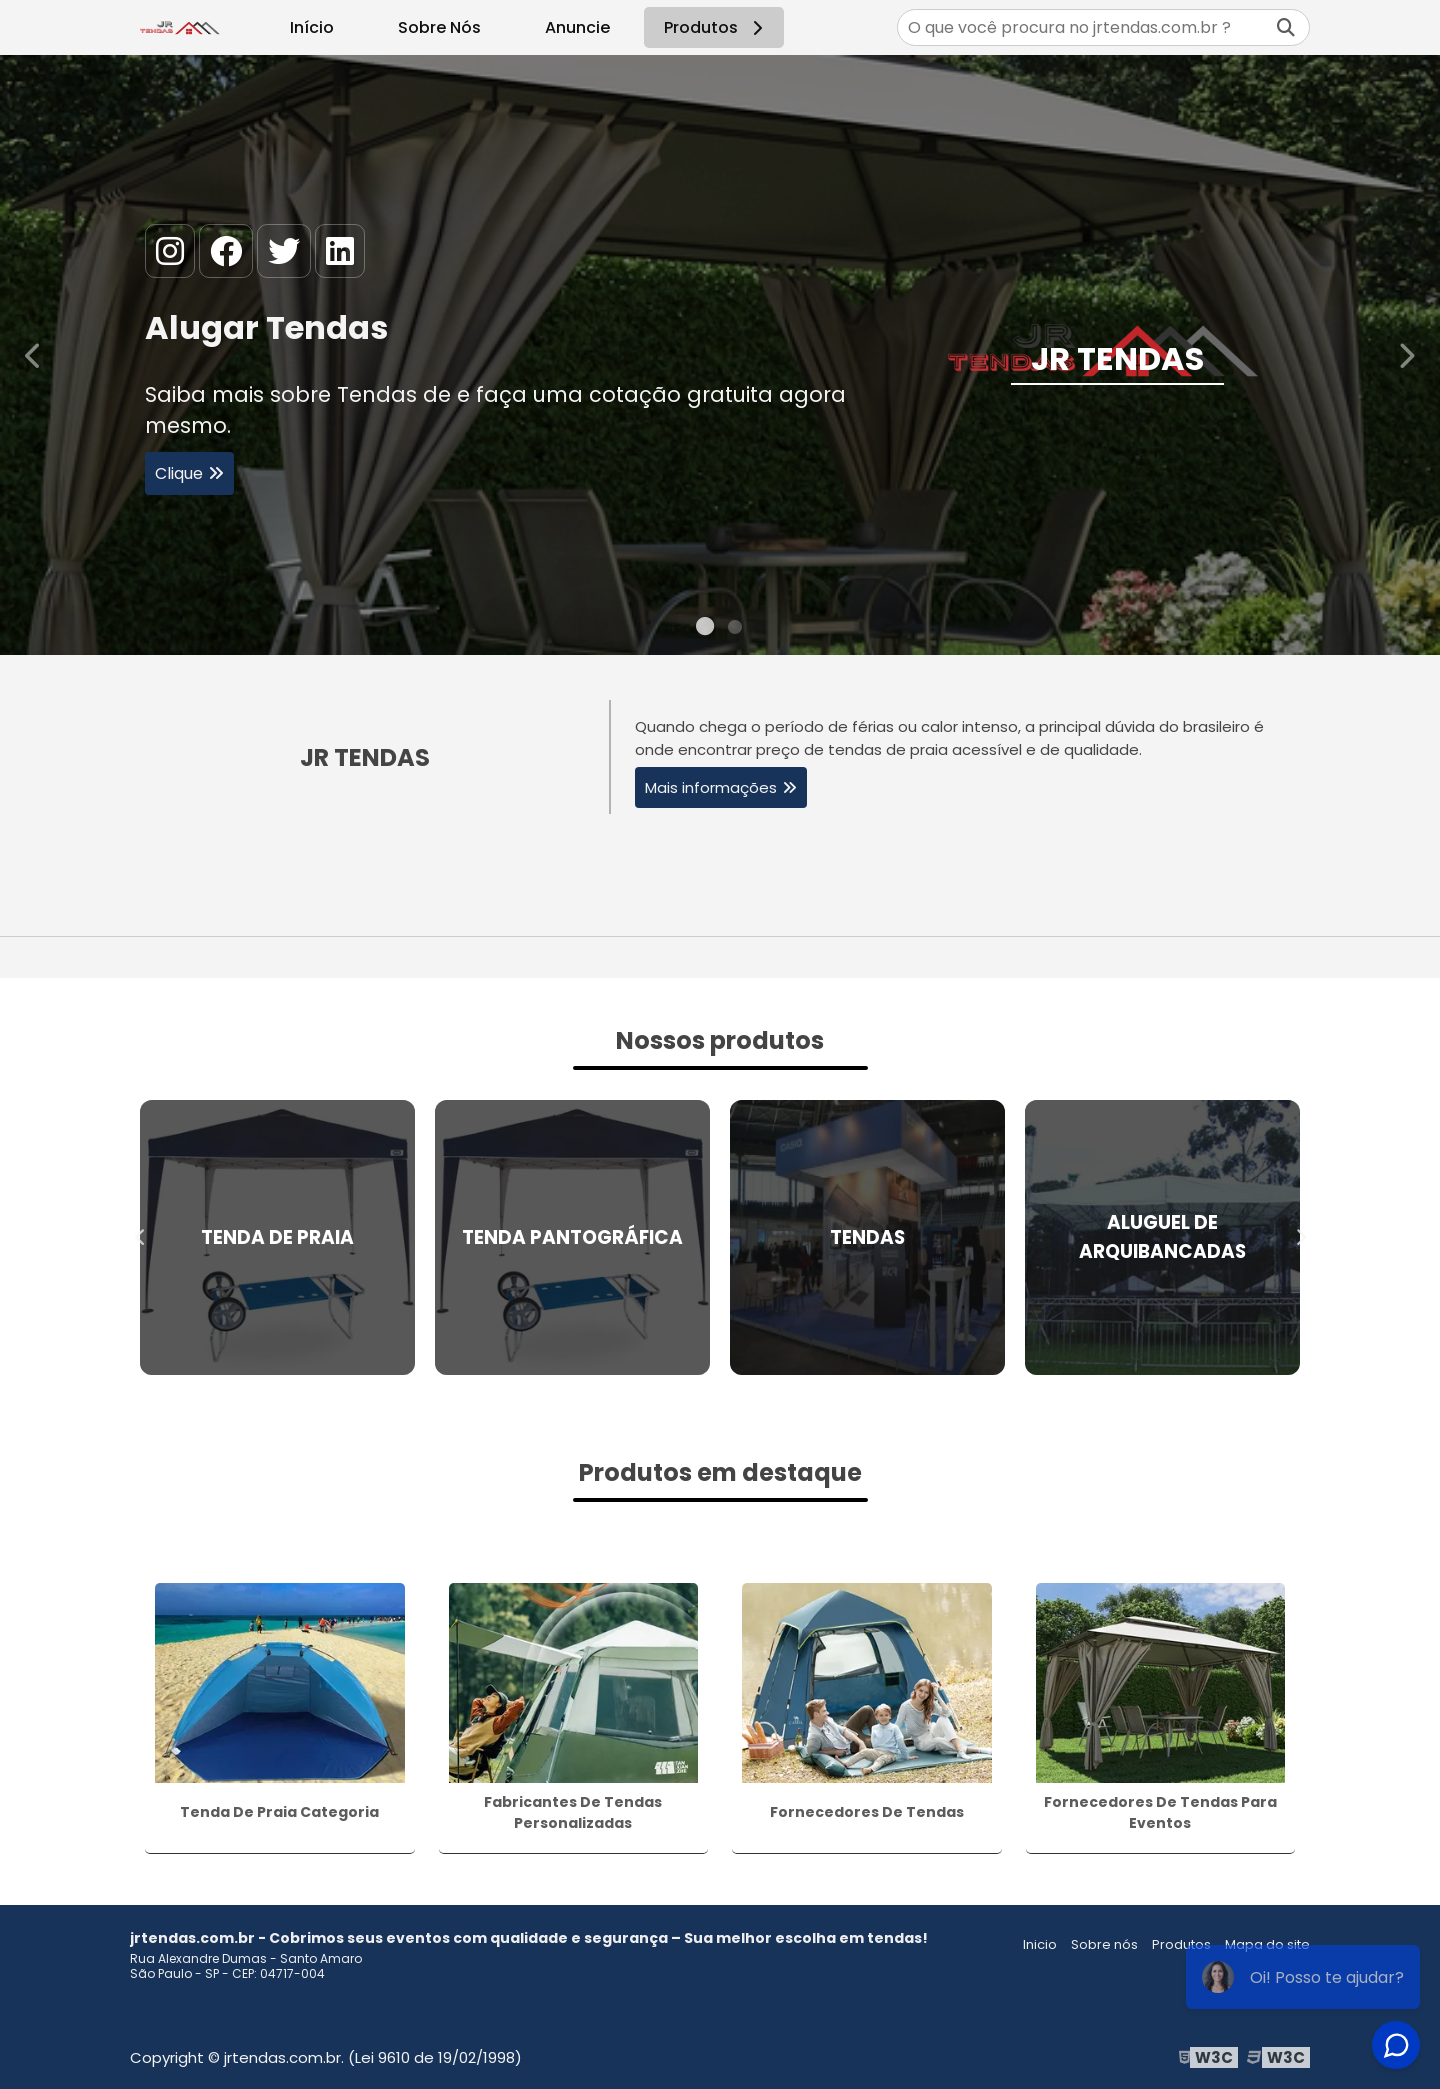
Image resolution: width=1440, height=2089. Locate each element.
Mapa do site (1267, 1944)
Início (312, 27)
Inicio (1040, 1944)
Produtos (716, 27)
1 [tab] (705, 630)
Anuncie (577, 27)
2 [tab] (735, 630)
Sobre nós (1104, 1944)
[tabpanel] (720, 355)
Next (1406, 355)
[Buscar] (1286, 27)
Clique (179, 476)
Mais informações (711, 787)
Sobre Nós (439, 27)
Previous (34, 355)
